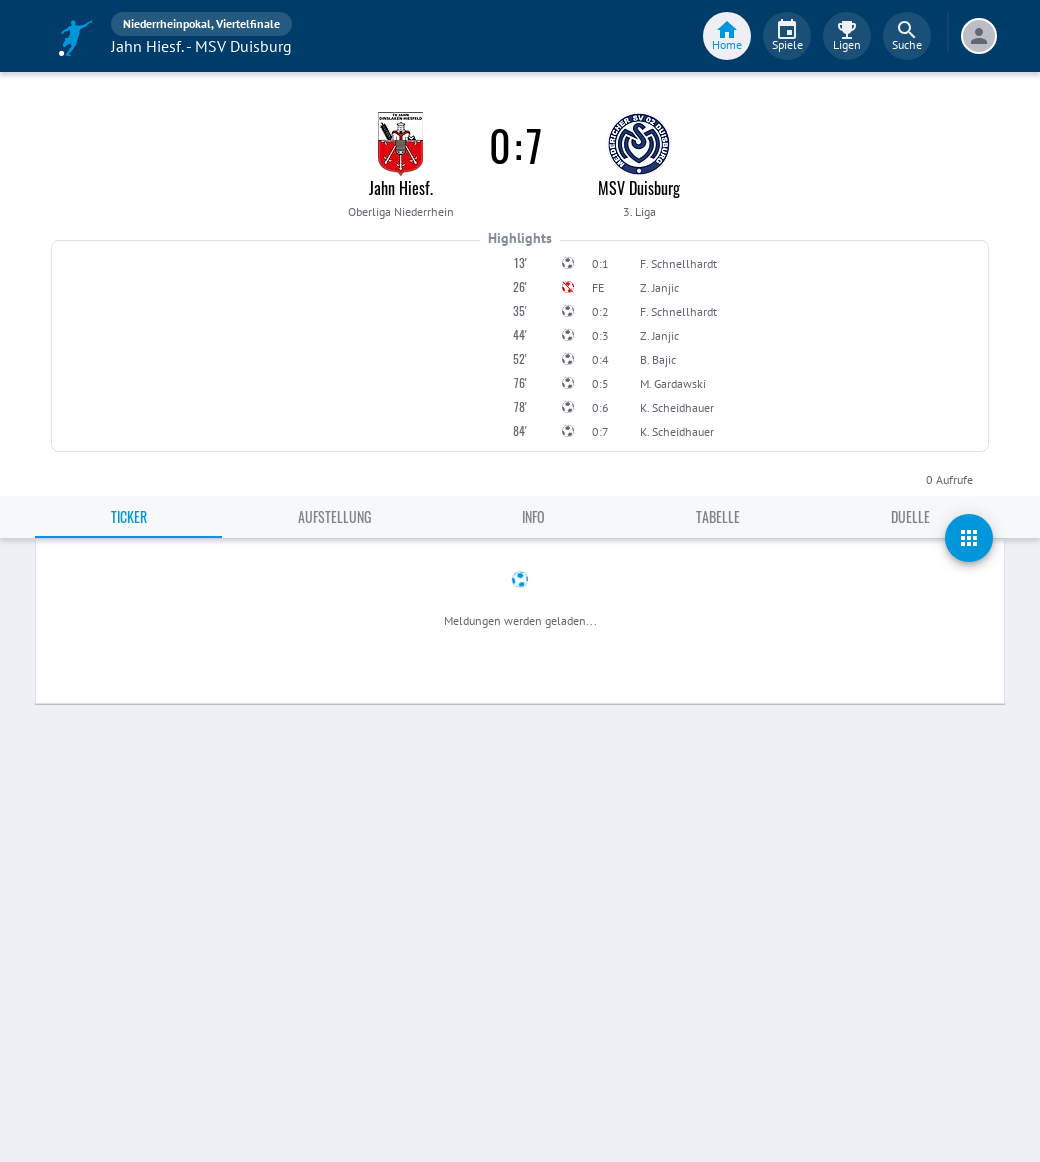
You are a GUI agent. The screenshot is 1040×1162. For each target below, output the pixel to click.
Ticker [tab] (129, 516)
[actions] (969, 538)
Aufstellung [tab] (334, 516)
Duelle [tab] (910, 516)
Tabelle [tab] (718, 516)
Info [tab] (533, 516)
